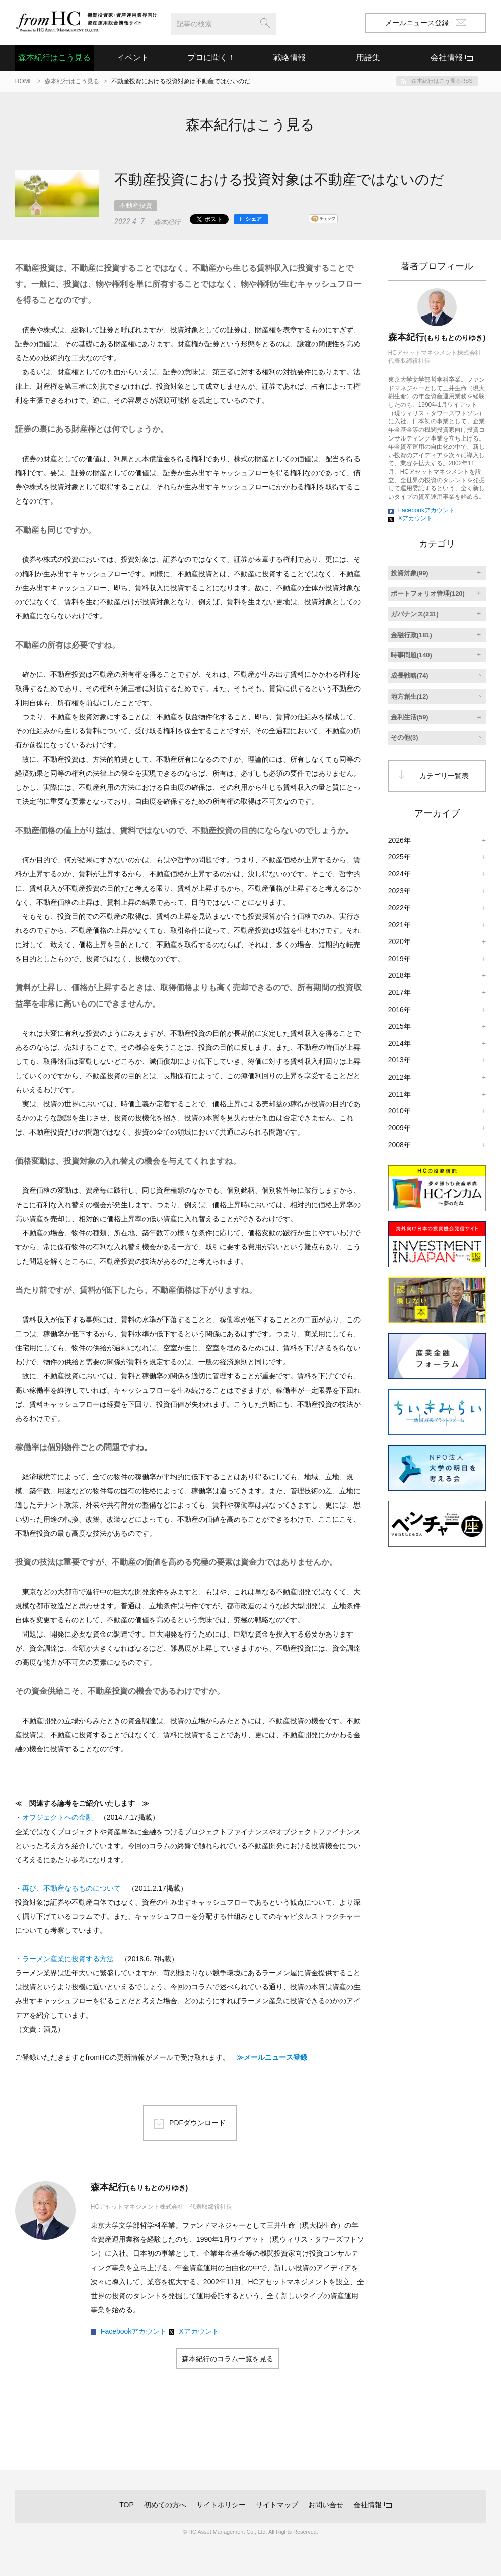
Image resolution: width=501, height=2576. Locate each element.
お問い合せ (325, 2505)
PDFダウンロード (197, 2123)
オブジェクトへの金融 (57, 1817)
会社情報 (367, 2505)
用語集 (368, 57)
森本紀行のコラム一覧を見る (227, 2359)
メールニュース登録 (425, 23)
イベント (133, 57)
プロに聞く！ (211, 57)
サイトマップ (277, 2505)
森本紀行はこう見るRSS (441, 81)
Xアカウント (199, 2331)
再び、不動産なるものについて (71, 1888)
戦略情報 (289, 57)
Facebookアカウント (134, 2331)
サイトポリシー (221, 2505)
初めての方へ (165, 2505)
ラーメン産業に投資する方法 (68, 1959)
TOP (126, 2505)
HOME (24, 81)
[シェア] (251, 219)
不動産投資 (135, 205)
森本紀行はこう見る (54, 57)
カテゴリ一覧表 (444, 776)
